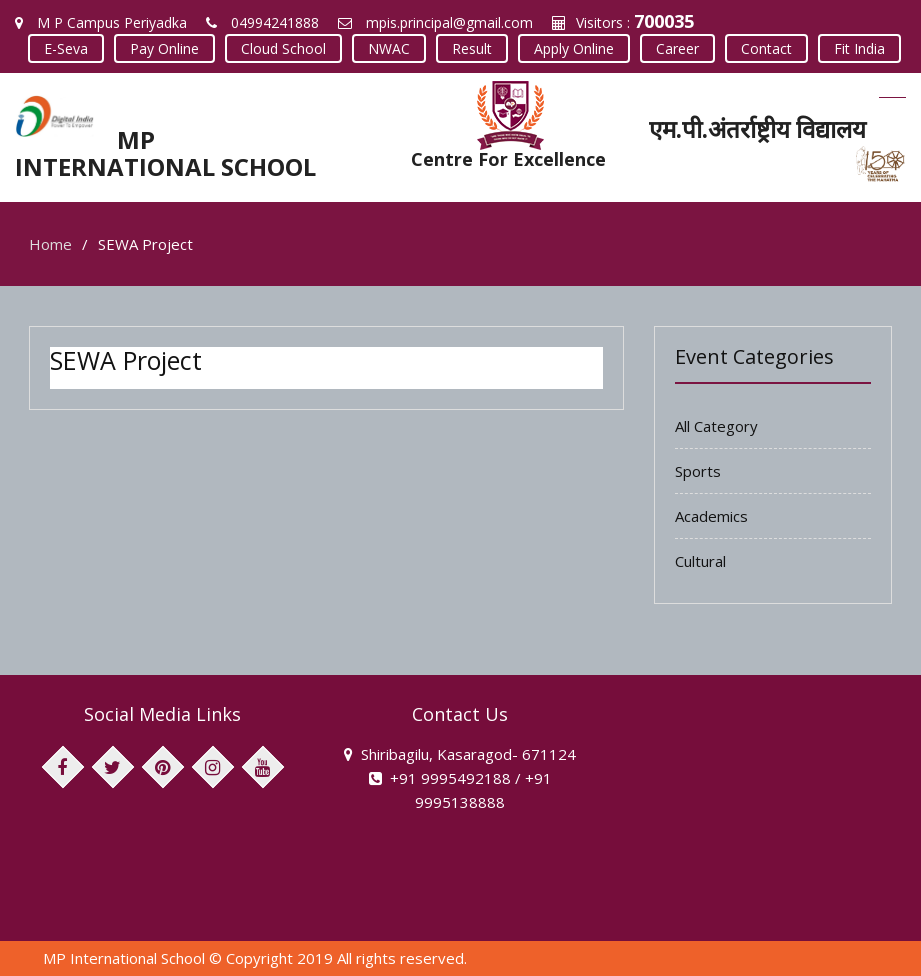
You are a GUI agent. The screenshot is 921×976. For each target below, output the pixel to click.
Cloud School (283, 48)
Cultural (700, 561)
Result (472, 48)
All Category (716, 426)
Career (677, 48)
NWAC (389, 48)
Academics (711, 516)
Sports (698, 471)
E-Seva (66, 48)
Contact (766, 48)
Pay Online (164, 48)
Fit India (859, 48)
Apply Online (574, 48)
